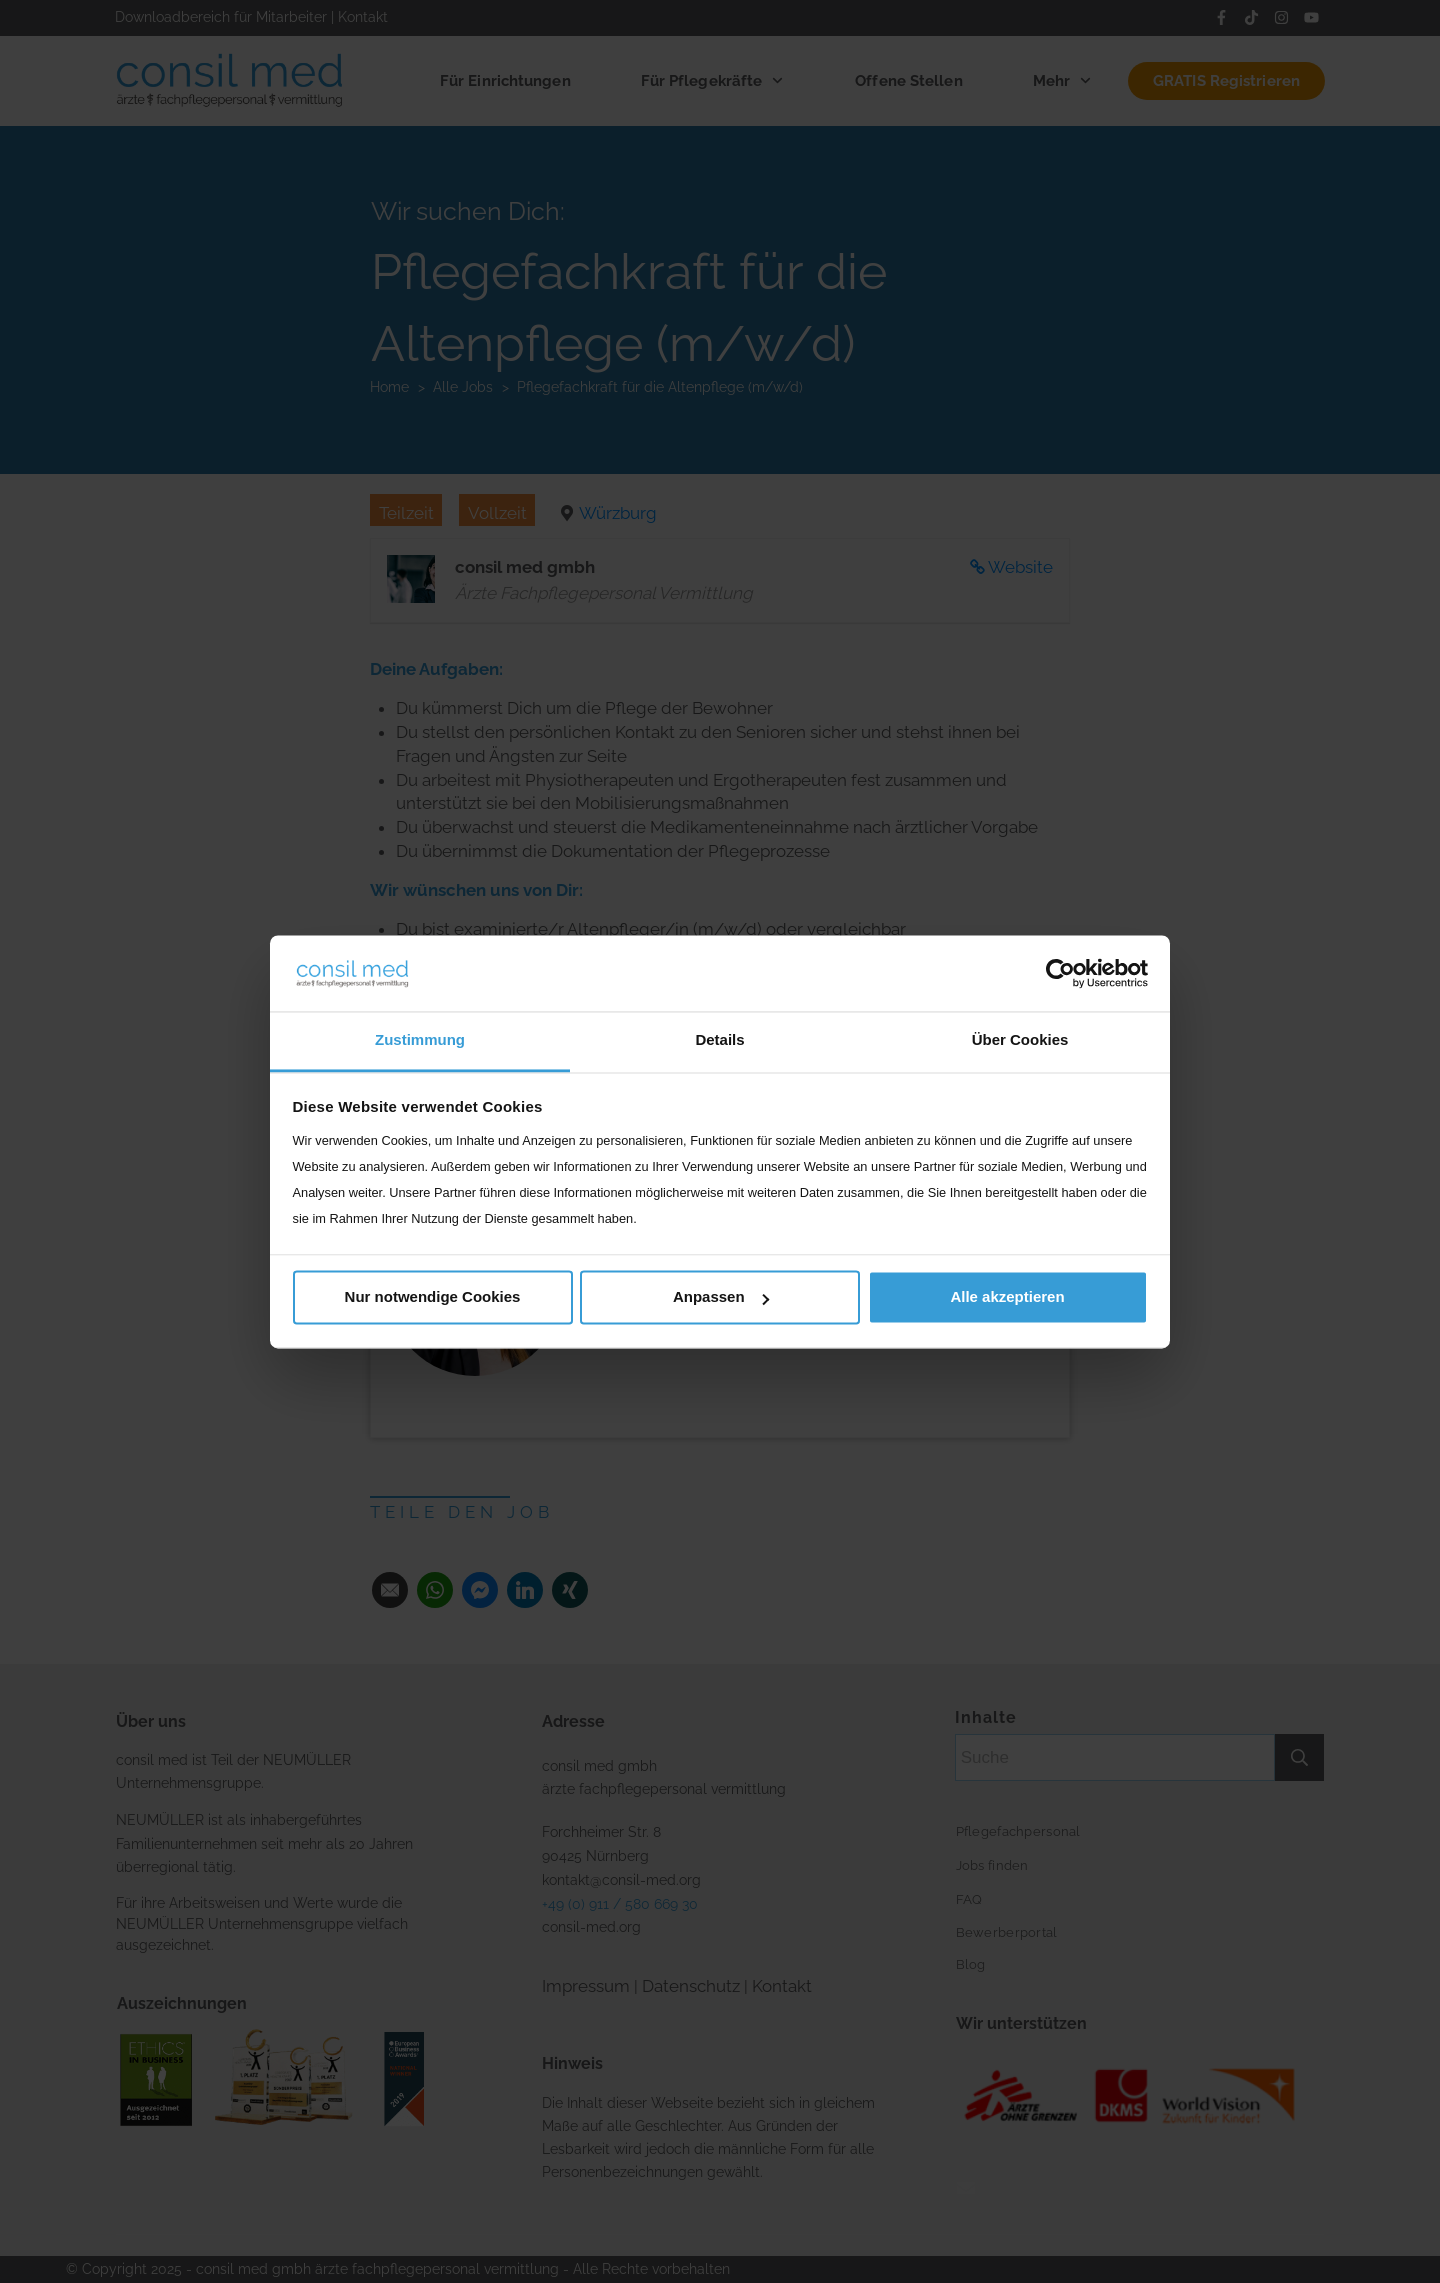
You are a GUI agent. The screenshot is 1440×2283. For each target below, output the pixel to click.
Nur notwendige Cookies (433, 1297)
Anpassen (721, 1297)
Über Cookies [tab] (1020, 1040)
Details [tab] (719, 1040)
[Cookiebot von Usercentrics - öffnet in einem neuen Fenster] (1060, 973)
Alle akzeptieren (1007, 1297)
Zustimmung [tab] (420, 1040)
